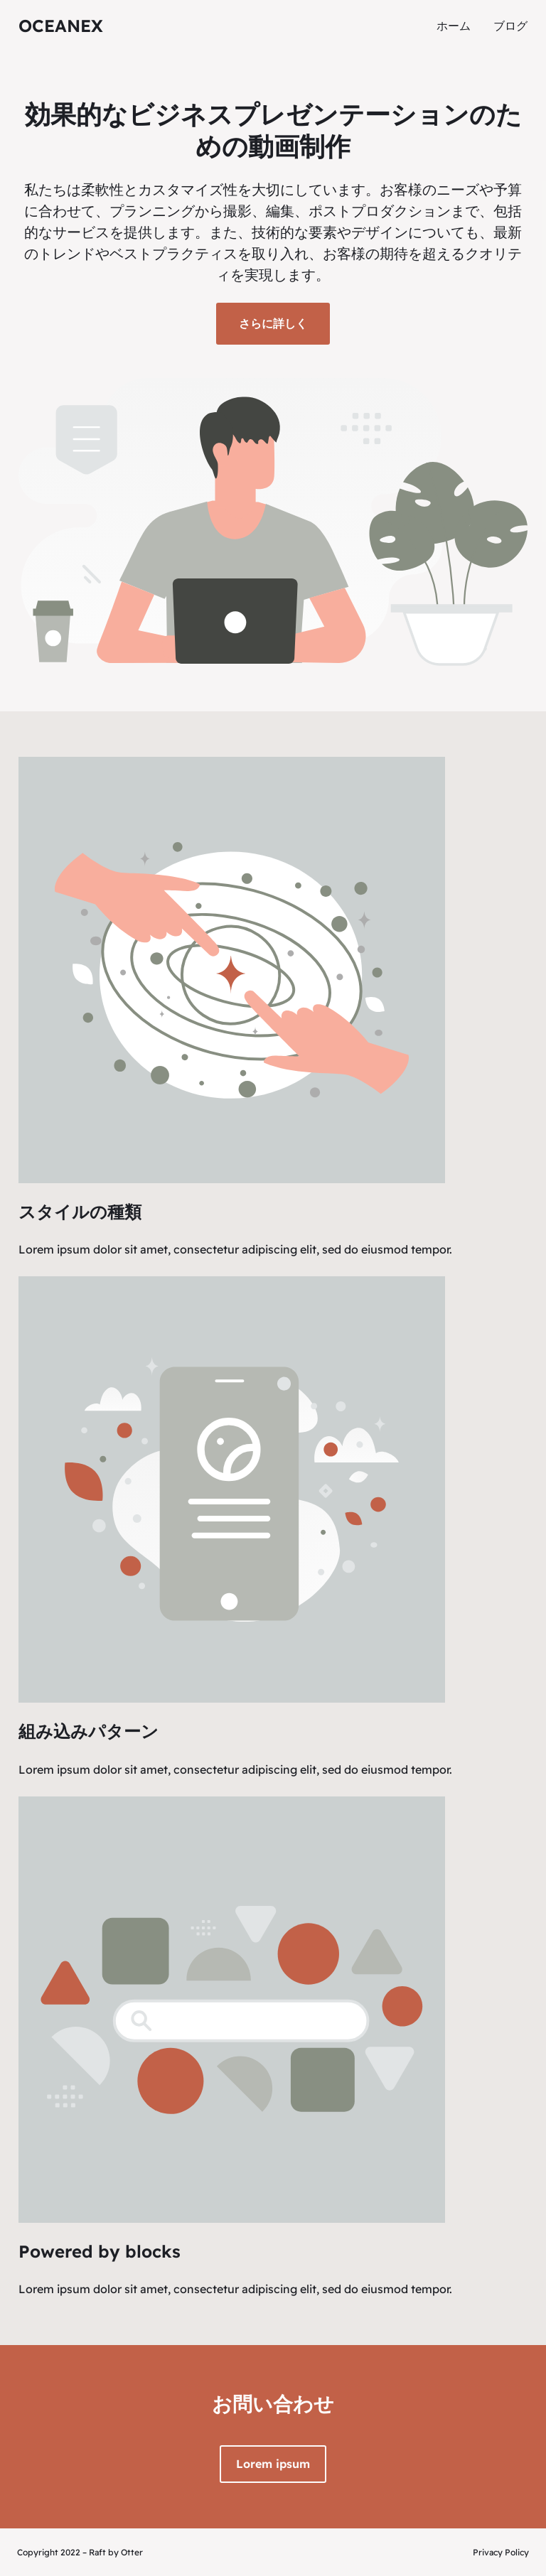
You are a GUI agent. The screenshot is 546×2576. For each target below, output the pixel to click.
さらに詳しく (273, 323)
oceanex (60, 25)
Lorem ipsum (273, 2464)
